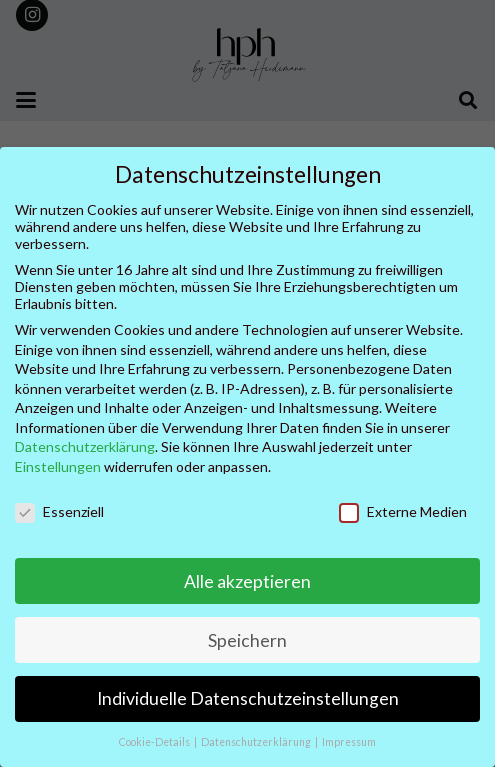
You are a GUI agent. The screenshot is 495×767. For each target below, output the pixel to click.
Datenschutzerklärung (85, 446)
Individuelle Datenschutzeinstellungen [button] (248, 698)
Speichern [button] (247, 640)
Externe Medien (403, 511)
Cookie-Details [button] (155, 742)
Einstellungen (58, 466)
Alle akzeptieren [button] (247, 581)
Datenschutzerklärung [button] (257, 742)
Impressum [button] (349, 742)
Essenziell (59, 511)
